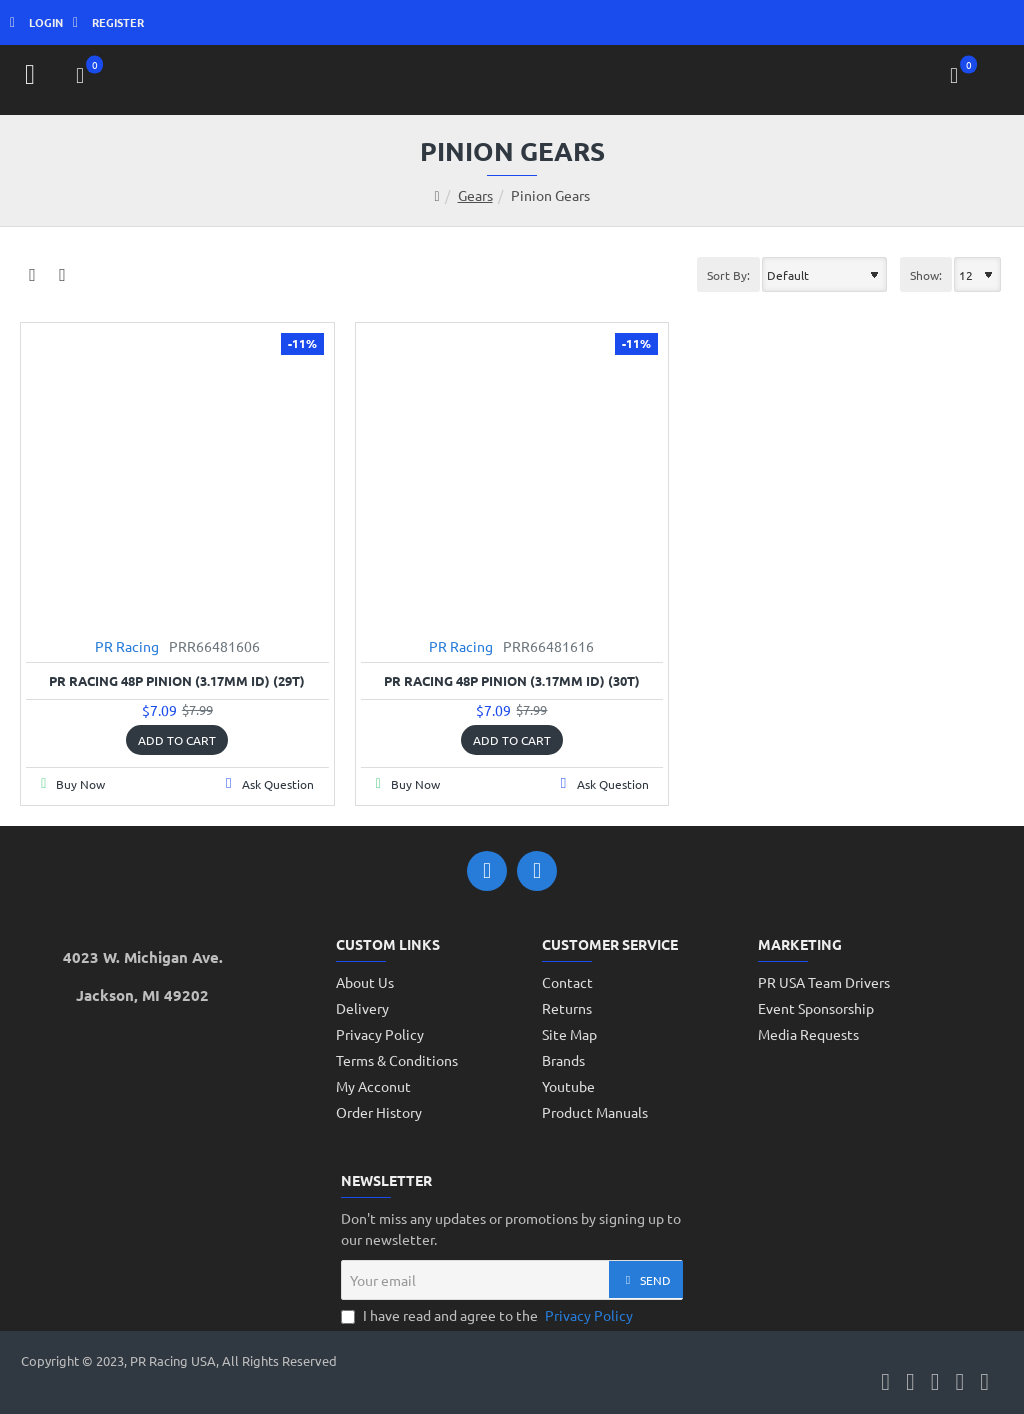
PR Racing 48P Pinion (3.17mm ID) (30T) (512, 681)
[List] (62, 274)
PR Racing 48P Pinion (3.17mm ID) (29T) (177, 681)
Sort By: (728, 275)
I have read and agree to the (489, 1315)
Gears (475, 195)
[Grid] (32, 274)
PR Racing (127, 646)
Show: (926, 275)
